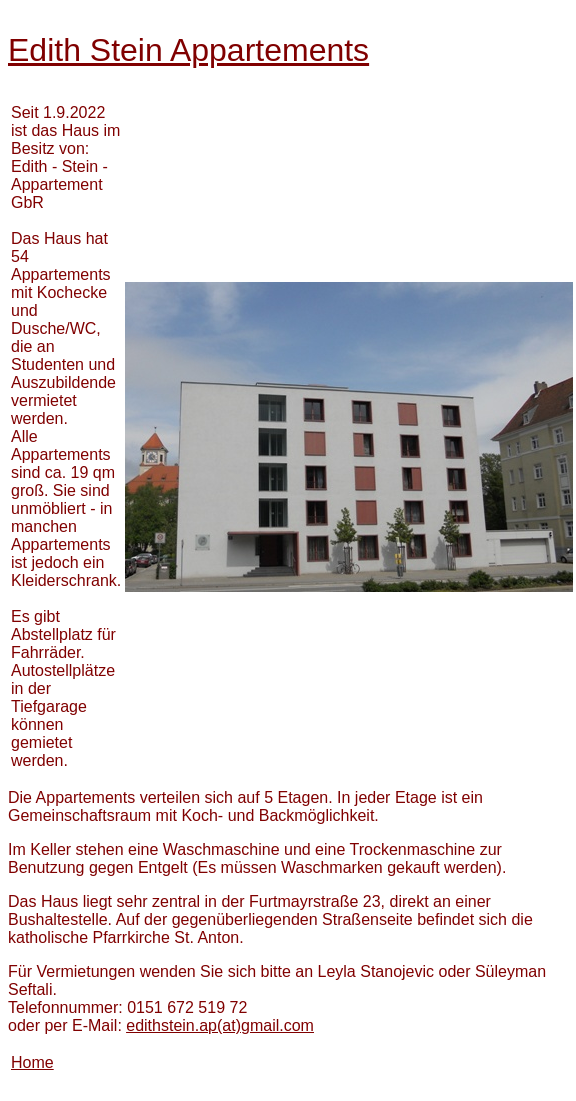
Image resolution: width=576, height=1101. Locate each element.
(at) (220, 1025)
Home (32, 1062)
